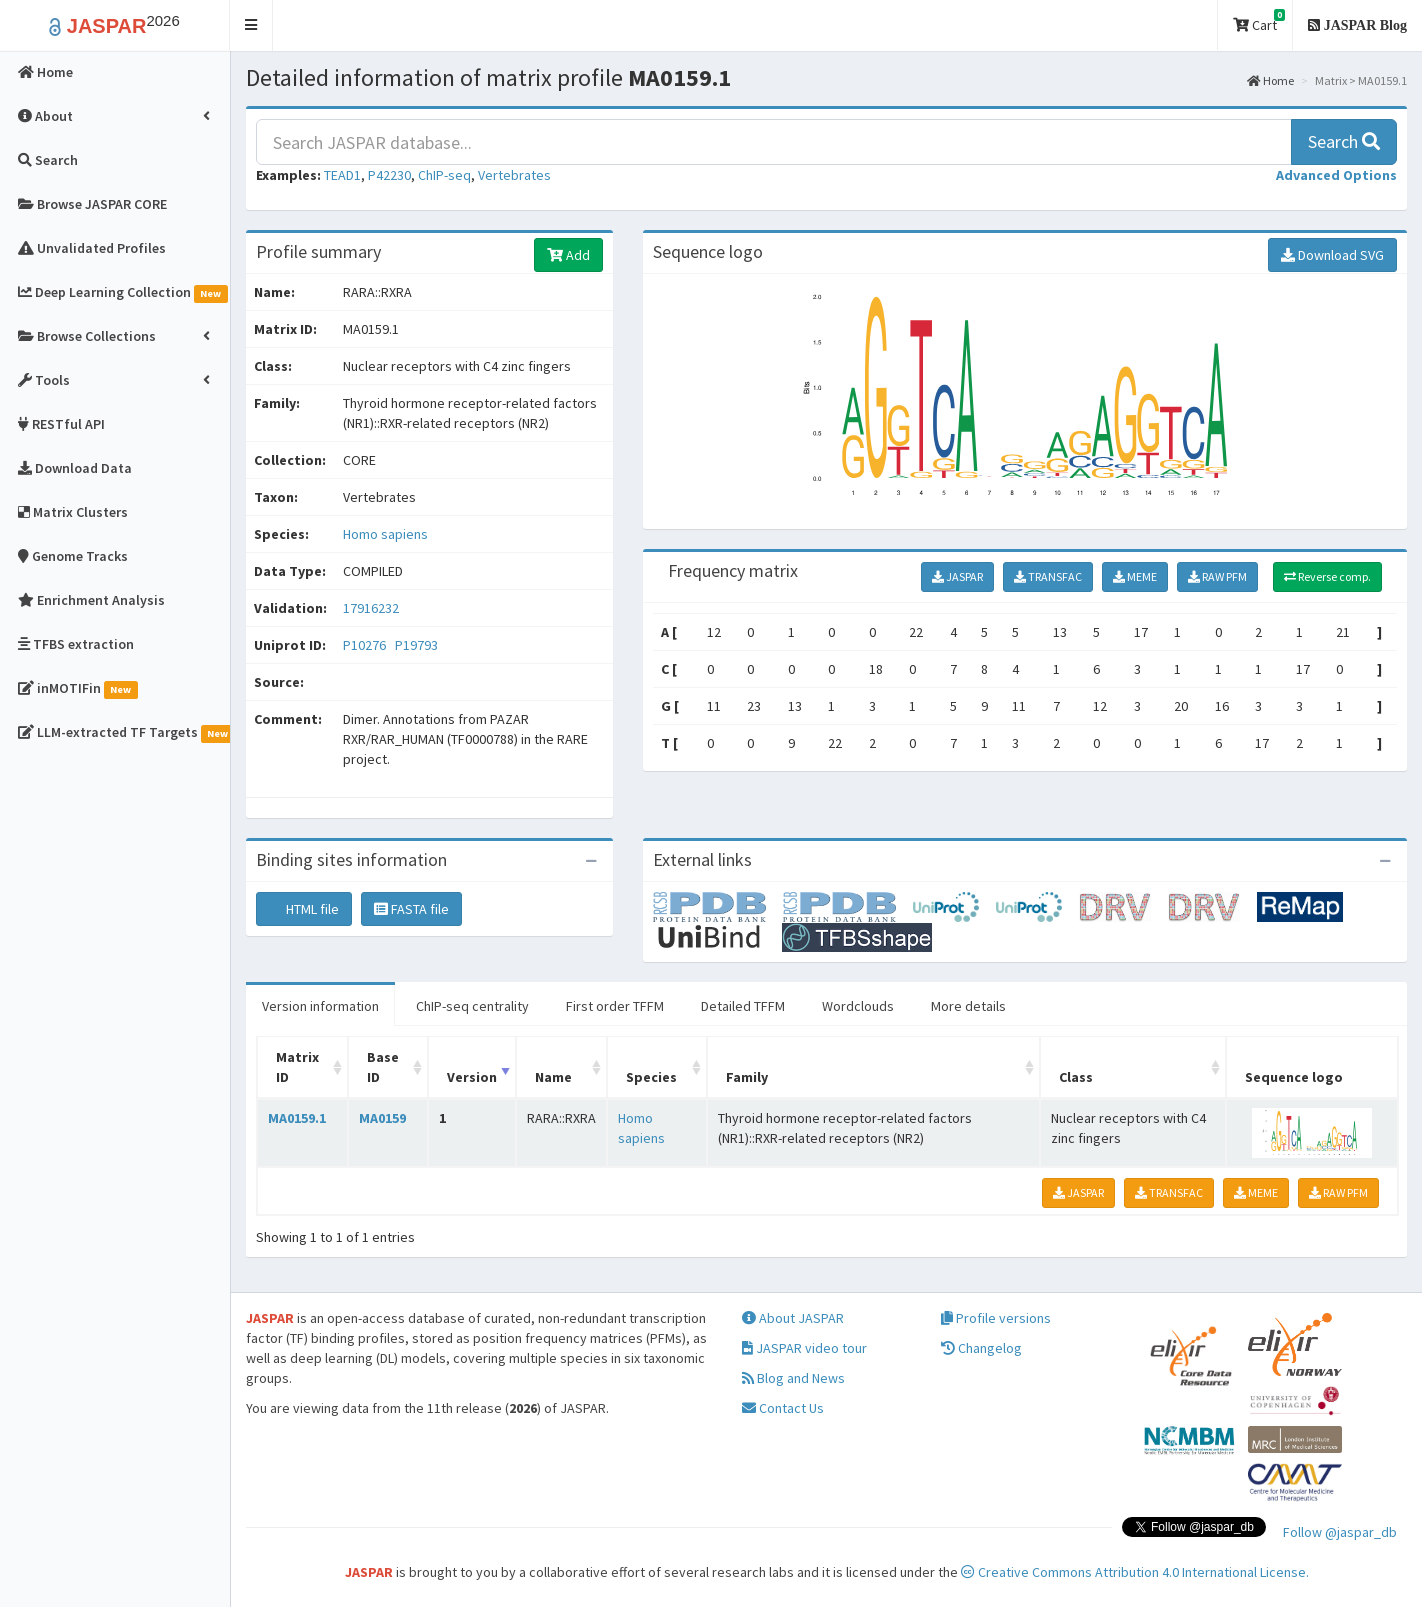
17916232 (371, 608)
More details (968, 1006)
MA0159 (382, 1118)
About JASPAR (793, 1318)
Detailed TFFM (743, 1006)
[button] (251, 25)
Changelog (981, 1348)
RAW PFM (1217, 576)
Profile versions (996, 1318)
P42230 (389, 175)
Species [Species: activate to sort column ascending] (651, 1077)
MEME (1135, 576)
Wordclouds (858, 1006)
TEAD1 (342, 175)
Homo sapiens (385, 534)
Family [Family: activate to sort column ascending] (747, 1077)
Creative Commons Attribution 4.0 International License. (1135, 1572)
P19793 (418, 645)
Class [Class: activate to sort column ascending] (1076, 1077)
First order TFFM (615, 1006)
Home (1270, 80)
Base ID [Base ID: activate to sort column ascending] (383, 1067)
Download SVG (1332, 255)
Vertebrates (514, 175)
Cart (1259, 21)
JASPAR (957, 576)
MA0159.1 (297, 1118)
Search (1344, 141)
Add (568, 255)
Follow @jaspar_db (1340, 1532)
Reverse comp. (1327, 576)
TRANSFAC (1048, 576)
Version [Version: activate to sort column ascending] (472, 1077)
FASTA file (411, 909)
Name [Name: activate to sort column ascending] (553, 1077)
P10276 (366, 645)
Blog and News (793, 1378)
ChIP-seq (444, 175)
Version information (320, 1006)
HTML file (304, 909)
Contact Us (783, 1408)
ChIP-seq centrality (472, 1006)
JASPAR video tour (804, 1348)
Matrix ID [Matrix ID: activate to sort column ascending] (297, 1067)
